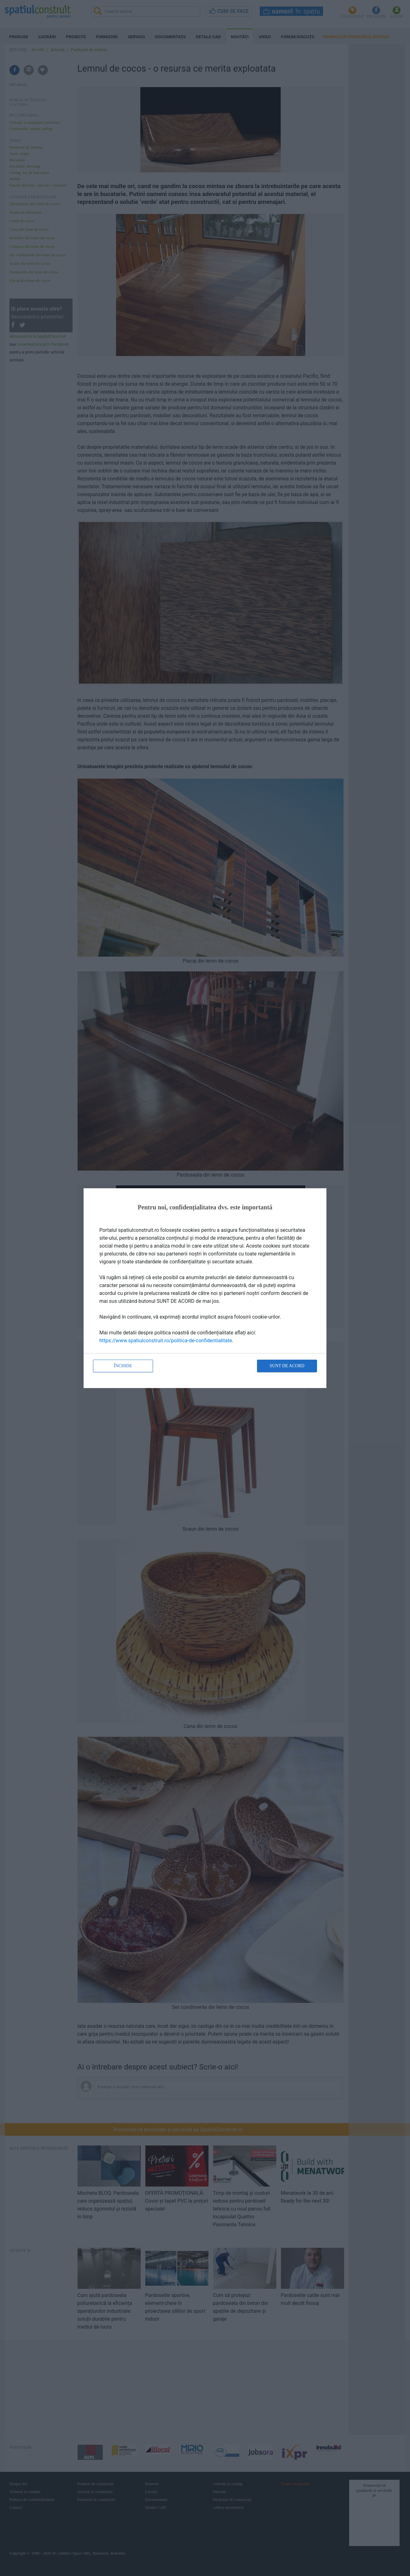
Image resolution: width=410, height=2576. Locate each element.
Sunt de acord (287, 1365)
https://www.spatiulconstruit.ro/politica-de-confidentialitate (165, 1341)
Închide (123, 1365)
